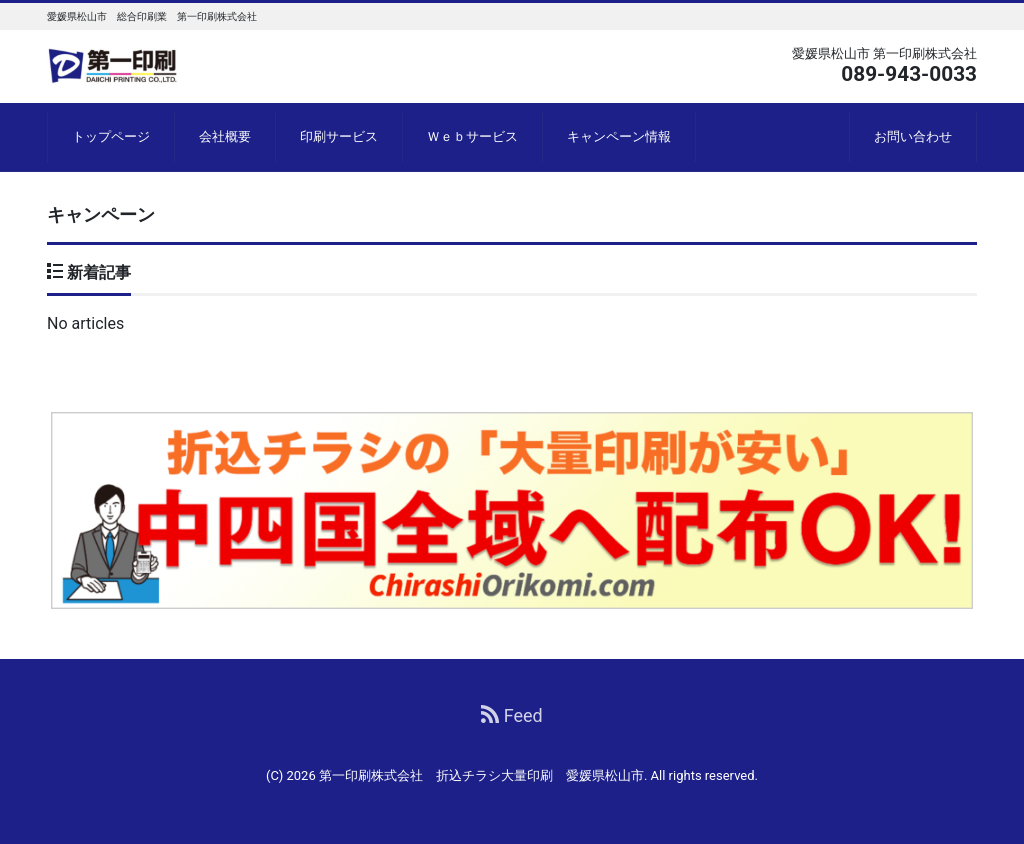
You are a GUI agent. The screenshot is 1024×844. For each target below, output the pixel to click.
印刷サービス (339, 136)
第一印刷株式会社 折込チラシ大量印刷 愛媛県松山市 (481, 775)
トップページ (111, 136)
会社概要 (225, 136)
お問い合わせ (913, 136)
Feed (511, 715)
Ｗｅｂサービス (472, 136)
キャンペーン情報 (619, 136)
